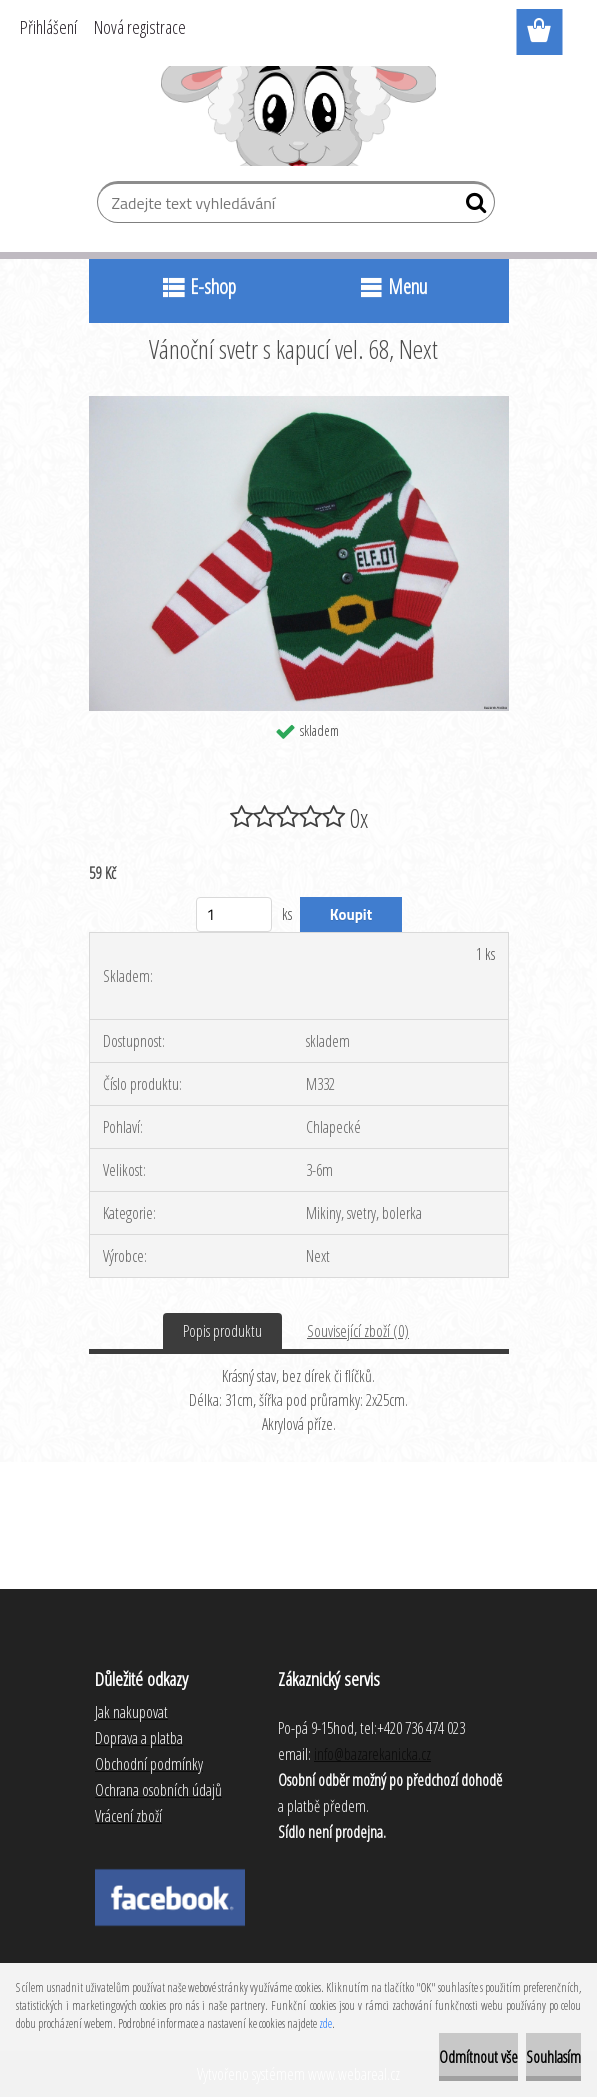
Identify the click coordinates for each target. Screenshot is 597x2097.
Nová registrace (140, 27)
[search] (471, 207)
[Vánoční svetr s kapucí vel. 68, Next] (299, 404)
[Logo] (298, 116)
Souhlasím (553, 2057)
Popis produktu (222, 1331)
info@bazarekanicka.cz (372, 1754)
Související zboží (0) (358, 1331)
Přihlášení (48, 27)
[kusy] (234, 914)
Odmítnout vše (478, 2057)
